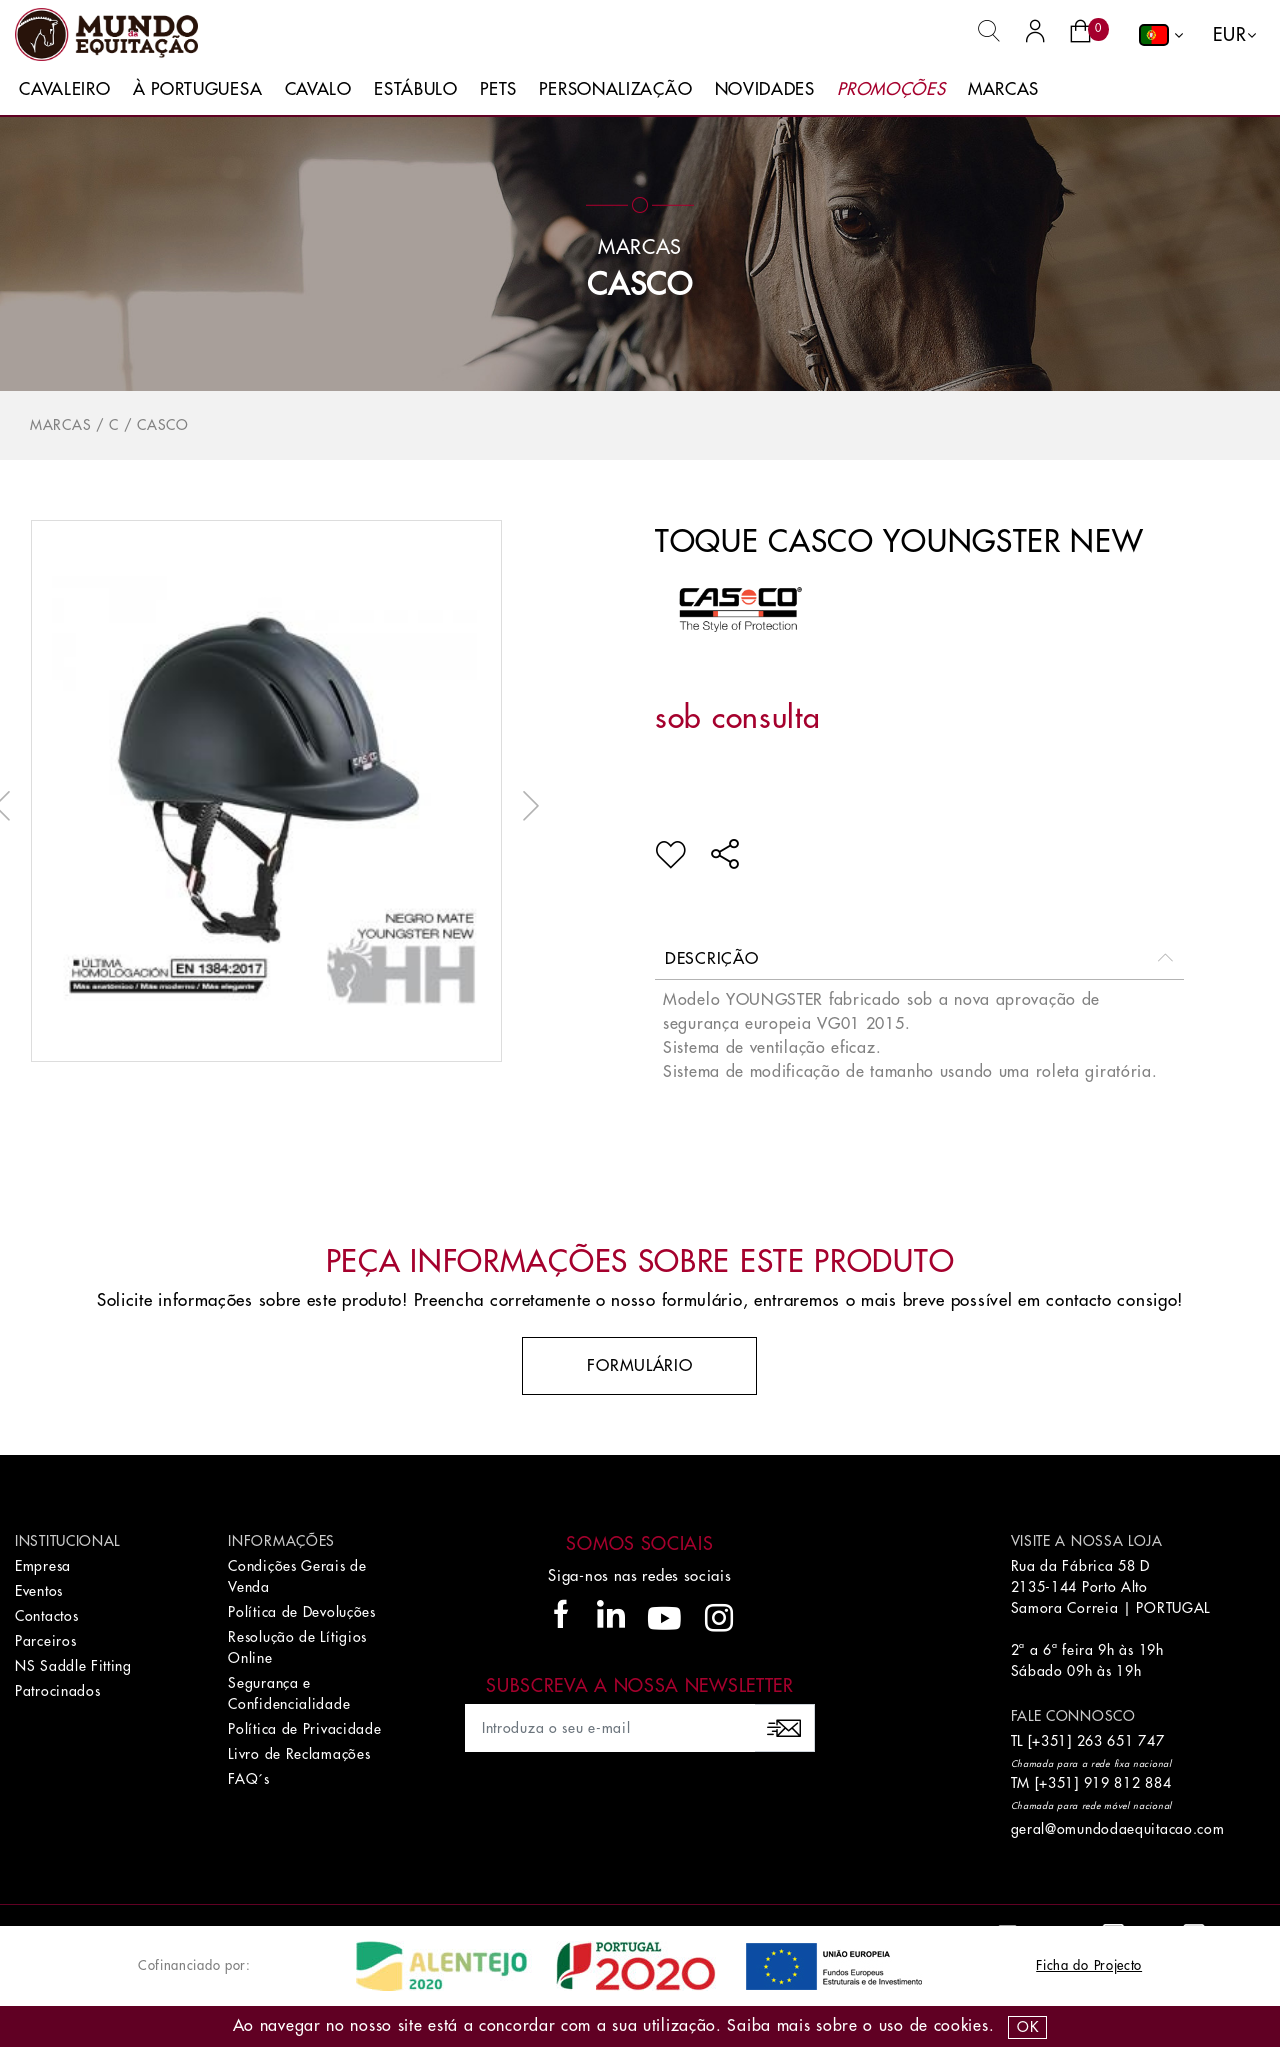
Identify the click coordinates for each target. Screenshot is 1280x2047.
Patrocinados (57, 1691)
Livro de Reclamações (299, 1754)
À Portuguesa (197, 89)
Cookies (961, 2026)
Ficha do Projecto (1089, 1965)
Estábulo (416, 89)
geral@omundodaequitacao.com (1118, 1829)
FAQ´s (249, 1779)
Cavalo (318, 89)
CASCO (640, 285)
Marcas (1003, 89)
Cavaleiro (64, 89)
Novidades (765, 89)
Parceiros (45, 1641)
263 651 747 (1121, 1741)
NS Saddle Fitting (73, 1666)
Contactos (46, 1616)
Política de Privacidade (304, 1729)
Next (526, 806)
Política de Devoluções (301, 1612)
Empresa (43, 1566)
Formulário (639, 1366)
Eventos (39, 1591)
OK (1027, 2027)
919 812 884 (1128, 1783)
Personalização (615, 89)
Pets (498, 89)
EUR (1229, 35)
